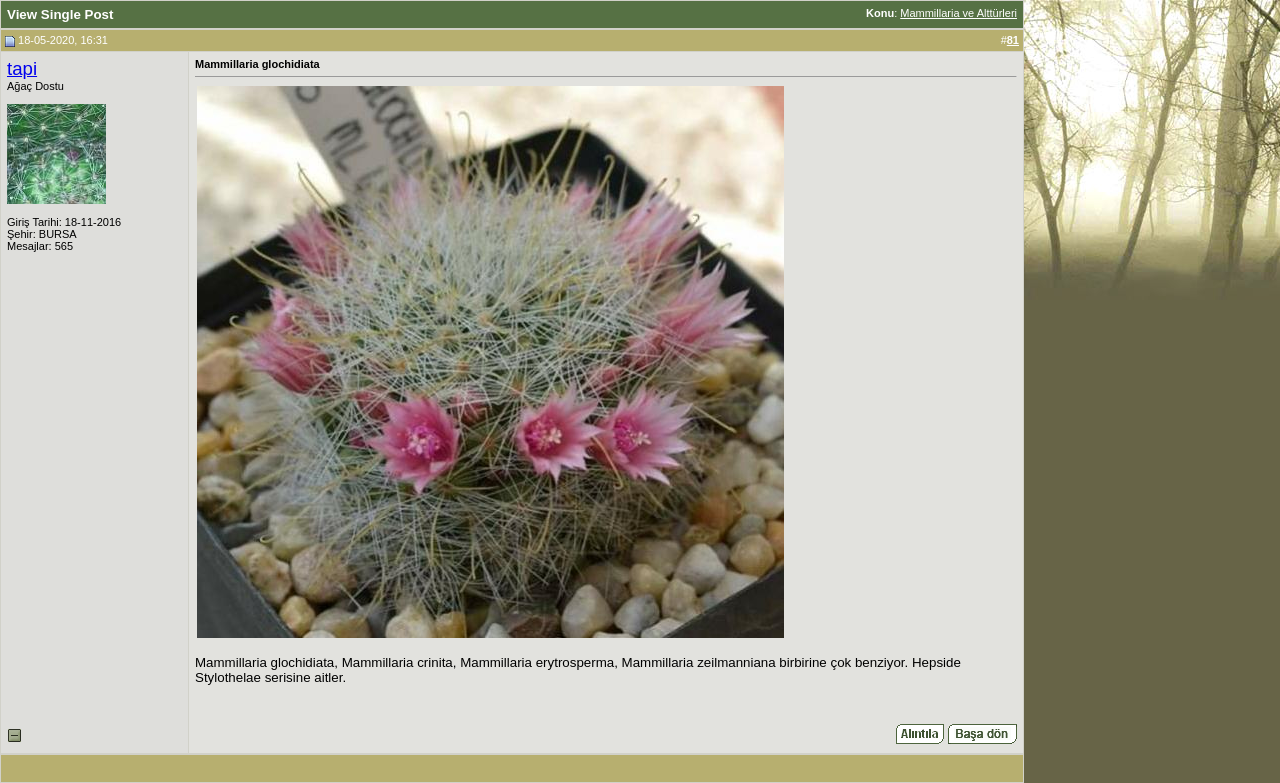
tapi (22, 68)
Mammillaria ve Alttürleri (958, 13)
